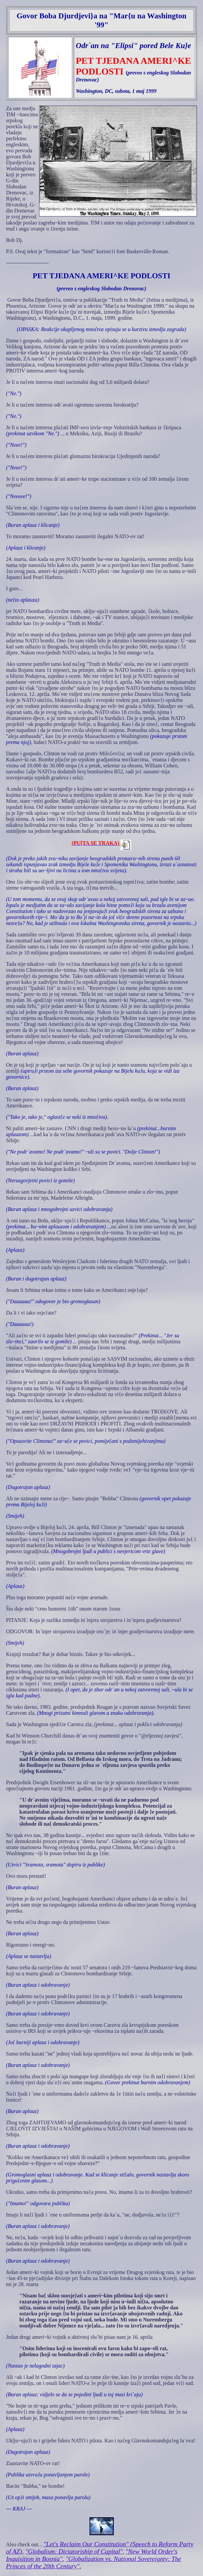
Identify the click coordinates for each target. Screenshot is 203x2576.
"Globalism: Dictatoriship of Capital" (74, 2551)
